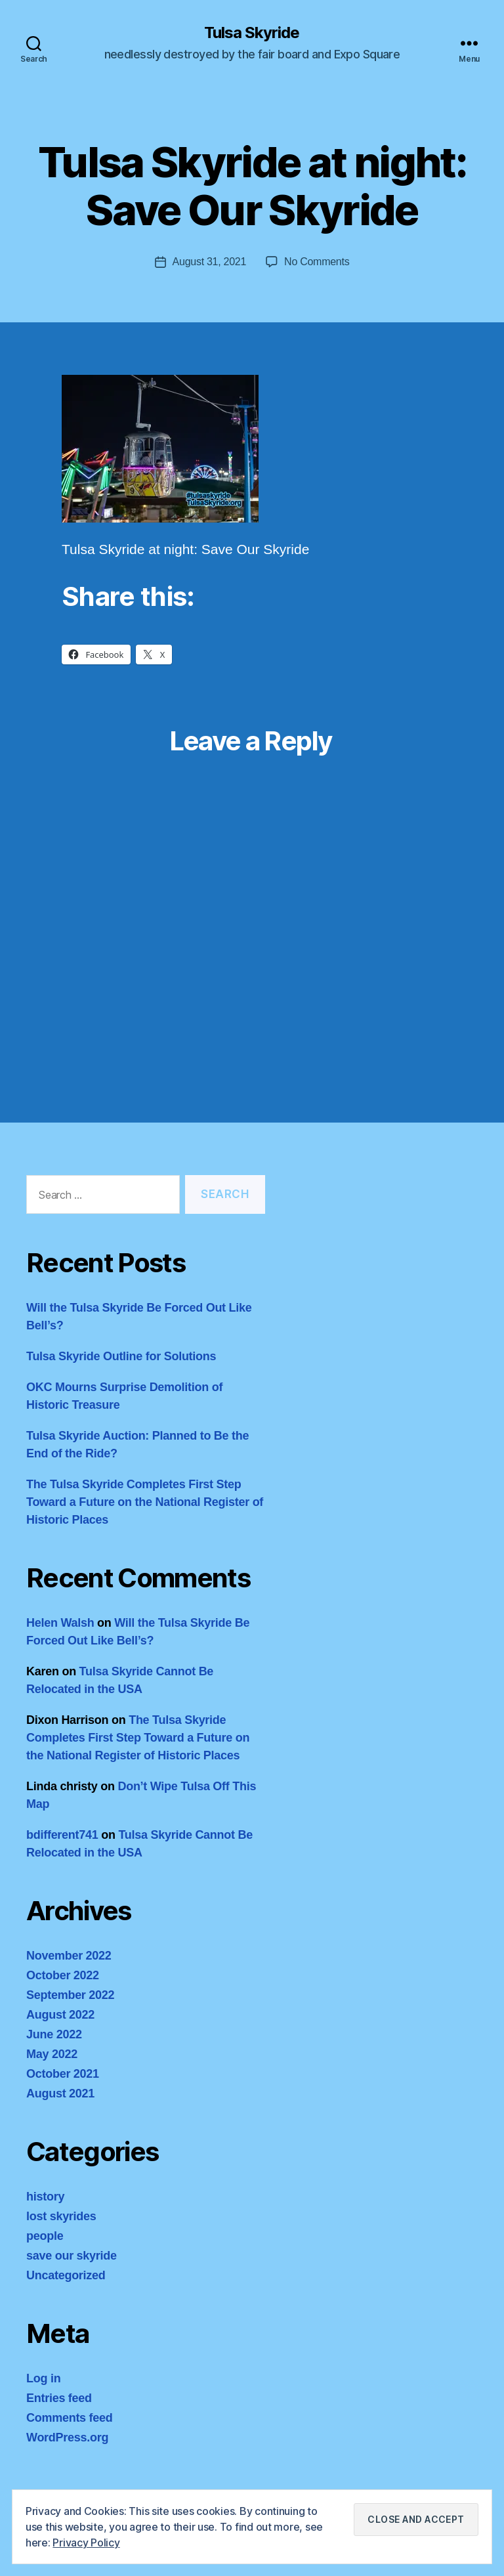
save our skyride (71, 2255)
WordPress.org (67, 2437)
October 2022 (62, 1975)
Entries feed (59, 2398)
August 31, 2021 (210, 261)
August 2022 (60, 2014)
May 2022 (51, 2054)
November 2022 (69, 1955)
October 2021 (62, 2073)
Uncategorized (66, 2275)
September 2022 (70, 1995)
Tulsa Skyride (251, 33)
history (45, 2196)
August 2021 (60, 2093)
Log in (43, 2378)
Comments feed (69, 2417)
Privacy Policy (85, 2542)
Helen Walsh (60, 1622)
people (44, 2236)
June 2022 (54, 2034)
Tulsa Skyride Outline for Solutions (121, 1356)
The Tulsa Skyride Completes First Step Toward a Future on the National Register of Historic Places (144, 1502)
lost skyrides (61, 2216)
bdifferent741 (62, 1834)
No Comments (316, 261)
